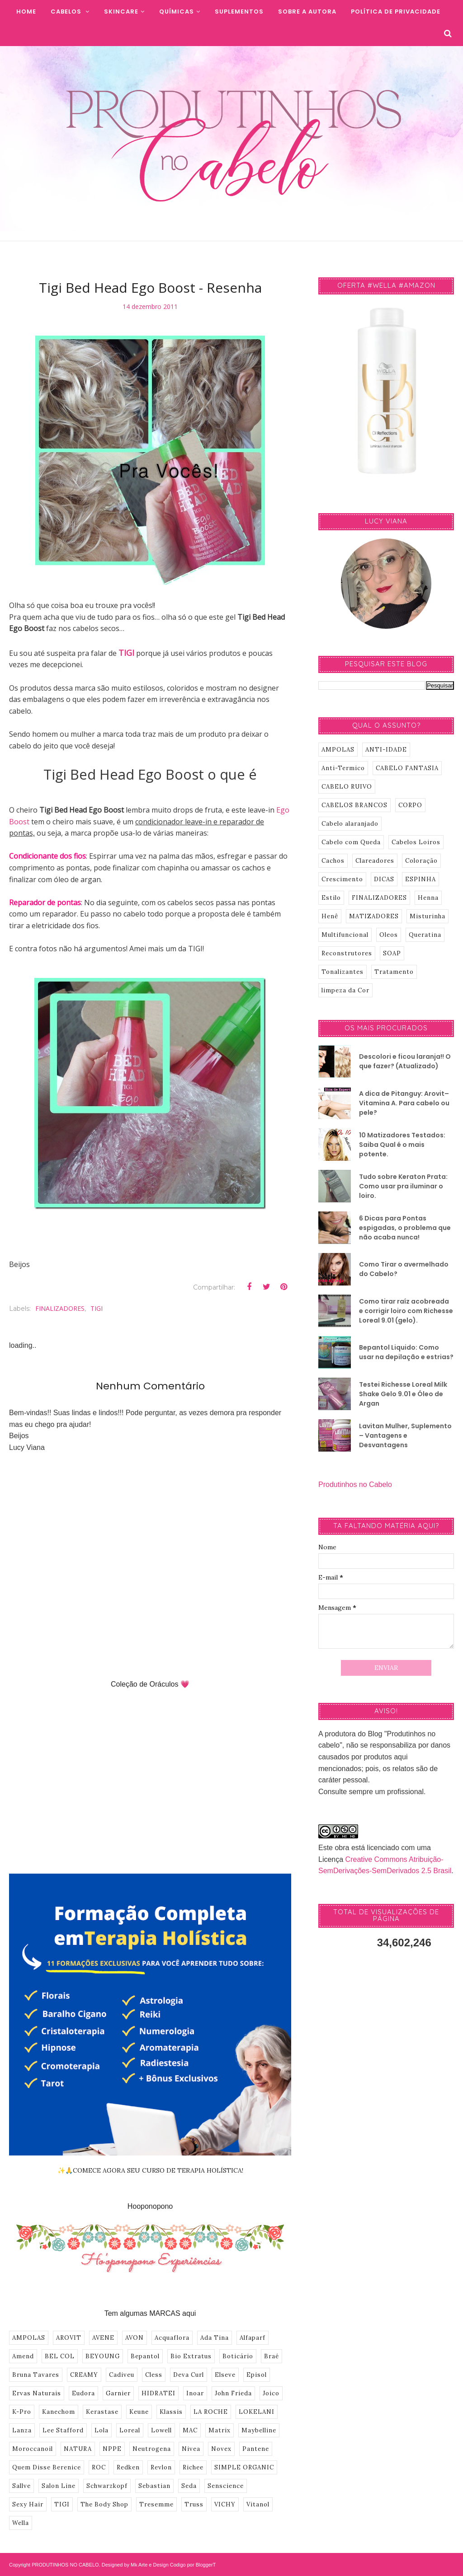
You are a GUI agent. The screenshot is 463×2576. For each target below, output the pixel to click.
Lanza (22, 2430)
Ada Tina (214, 2338)
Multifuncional (345, 935)
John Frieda (233, 2393)
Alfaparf (252, 2338)
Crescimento (342, 879)
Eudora (83, 2393)
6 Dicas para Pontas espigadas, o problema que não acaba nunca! (405, 1228)
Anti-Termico (343, 768)
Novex (221, 2449)
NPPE (112, 2449)
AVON (134, 2338)
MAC (190, 2430)
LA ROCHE (211, 2412)
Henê (329, 916)
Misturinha (427, 916)
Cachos (333, 861)
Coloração (421, 861)
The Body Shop (104, 2504)
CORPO (410, 805)
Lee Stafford (63, 2430)
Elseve (225, 2375)
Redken (128, 2467)
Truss (193, 2504)
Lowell (161, 2430)
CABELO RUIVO (346, 786)
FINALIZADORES (60, 1308)
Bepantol (145, 2356)
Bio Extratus (191, 2356)
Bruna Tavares (35, 2375)
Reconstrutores (346, 953)
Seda (189, 2486)
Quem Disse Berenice (46, 2467)
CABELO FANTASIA (407, 768)
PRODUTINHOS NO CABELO (65, 2564)
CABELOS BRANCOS (354, 805)
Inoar (195, 2393)
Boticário (237, 2356)
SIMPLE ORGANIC (244, 2467)
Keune (139, 2412)
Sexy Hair (27, 2504)
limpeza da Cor (345, 990)
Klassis (171, 2412)
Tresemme (156, 2504)
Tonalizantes (342, 972)
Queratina (425, 935)
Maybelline (258, 2430)
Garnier (118, 2393)
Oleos (388, 935)
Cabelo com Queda (351, 842)
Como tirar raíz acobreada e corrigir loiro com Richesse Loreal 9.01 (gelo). (406, 1311)
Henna (428, 898)
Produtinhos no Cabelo (355, 1484)
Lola (101, 2430)
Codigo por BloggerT (193, 2564)
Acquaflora (172, 2338)
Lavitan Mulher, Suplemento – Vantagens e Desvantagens (405, 1435)
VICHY (225, 2504)
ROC (99, 2467)
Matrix (219, 2430)
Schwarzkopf (107, 2486)
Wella (20, 2523)
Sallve (21, 2486)
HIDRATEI (158, 2393)
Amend (23, 2356)
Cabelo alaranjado (349, 823)
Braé (271, 2356)
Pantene (255, 2449)
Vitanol (257, 2504)
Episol (256, 2375)
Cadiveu (121, 2375)
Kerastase (102, 2412)
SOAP (392, 953)
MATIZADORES (374, 916)
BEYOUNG (102, 2356)
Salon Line (59, 2486)
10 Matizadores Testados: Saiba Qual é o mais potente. (402, 1145)
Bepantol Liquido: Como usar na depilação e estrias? (406, 1352)
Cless (153, 2375)
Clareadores (374, 861)
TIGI (126, 652)
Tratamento (394, 972)
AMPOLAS (28, 2338)
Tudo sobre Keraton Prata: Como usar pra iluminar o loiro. (403, 1186)
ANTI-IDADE (386, 749)
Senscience (226, 2486)
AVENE (103, 2338)
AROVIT (68, 2338)
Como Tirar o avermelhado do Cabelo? (404, 1269)
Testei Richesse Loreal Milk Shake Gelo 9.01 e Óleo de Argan (403, 1394)
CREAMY (84, 2375)
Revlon (161, 2467)
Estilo (331, 898)
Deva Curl (188, 2375)
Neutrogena (151, 2449)
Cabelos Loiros (416, 842)
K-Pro (21, 2412)
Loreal (129, 2430)
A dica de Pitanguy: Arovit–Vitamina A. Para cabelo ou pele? (404, 1103)
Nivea (191, 2449)
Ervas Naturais (36, 2393)
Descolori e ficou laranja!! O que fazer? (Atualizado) (405, 1061)
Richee (193, 2467)
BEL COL (60, 2356)
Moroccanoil (32, 2449)
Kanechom (58, 2412)
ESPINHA (420, 879)
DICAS (384, 879)
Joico (271, 2393)
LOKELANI (256, 2412)
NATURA (78, 2449)
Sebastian (154, 2486)
